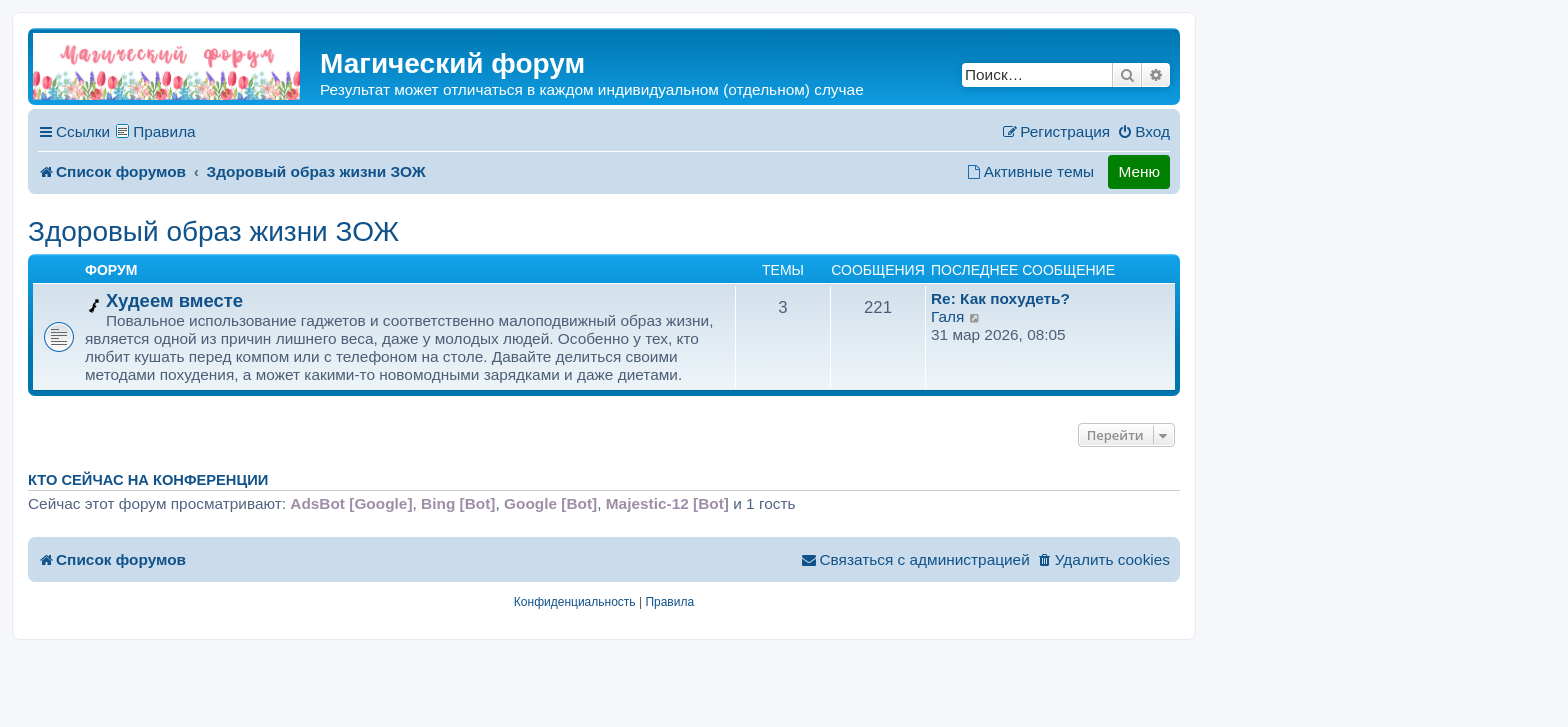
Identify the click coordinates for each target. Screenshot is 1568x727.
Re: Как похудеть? (1000, 298)
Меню (1139, 171)
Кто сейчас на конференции (148, 480)
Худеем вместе (174, 300)
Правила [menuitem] (164, 131)
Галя (947, 316)
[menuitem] (1143, 132)
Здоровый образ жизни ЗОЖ (213, 231)
